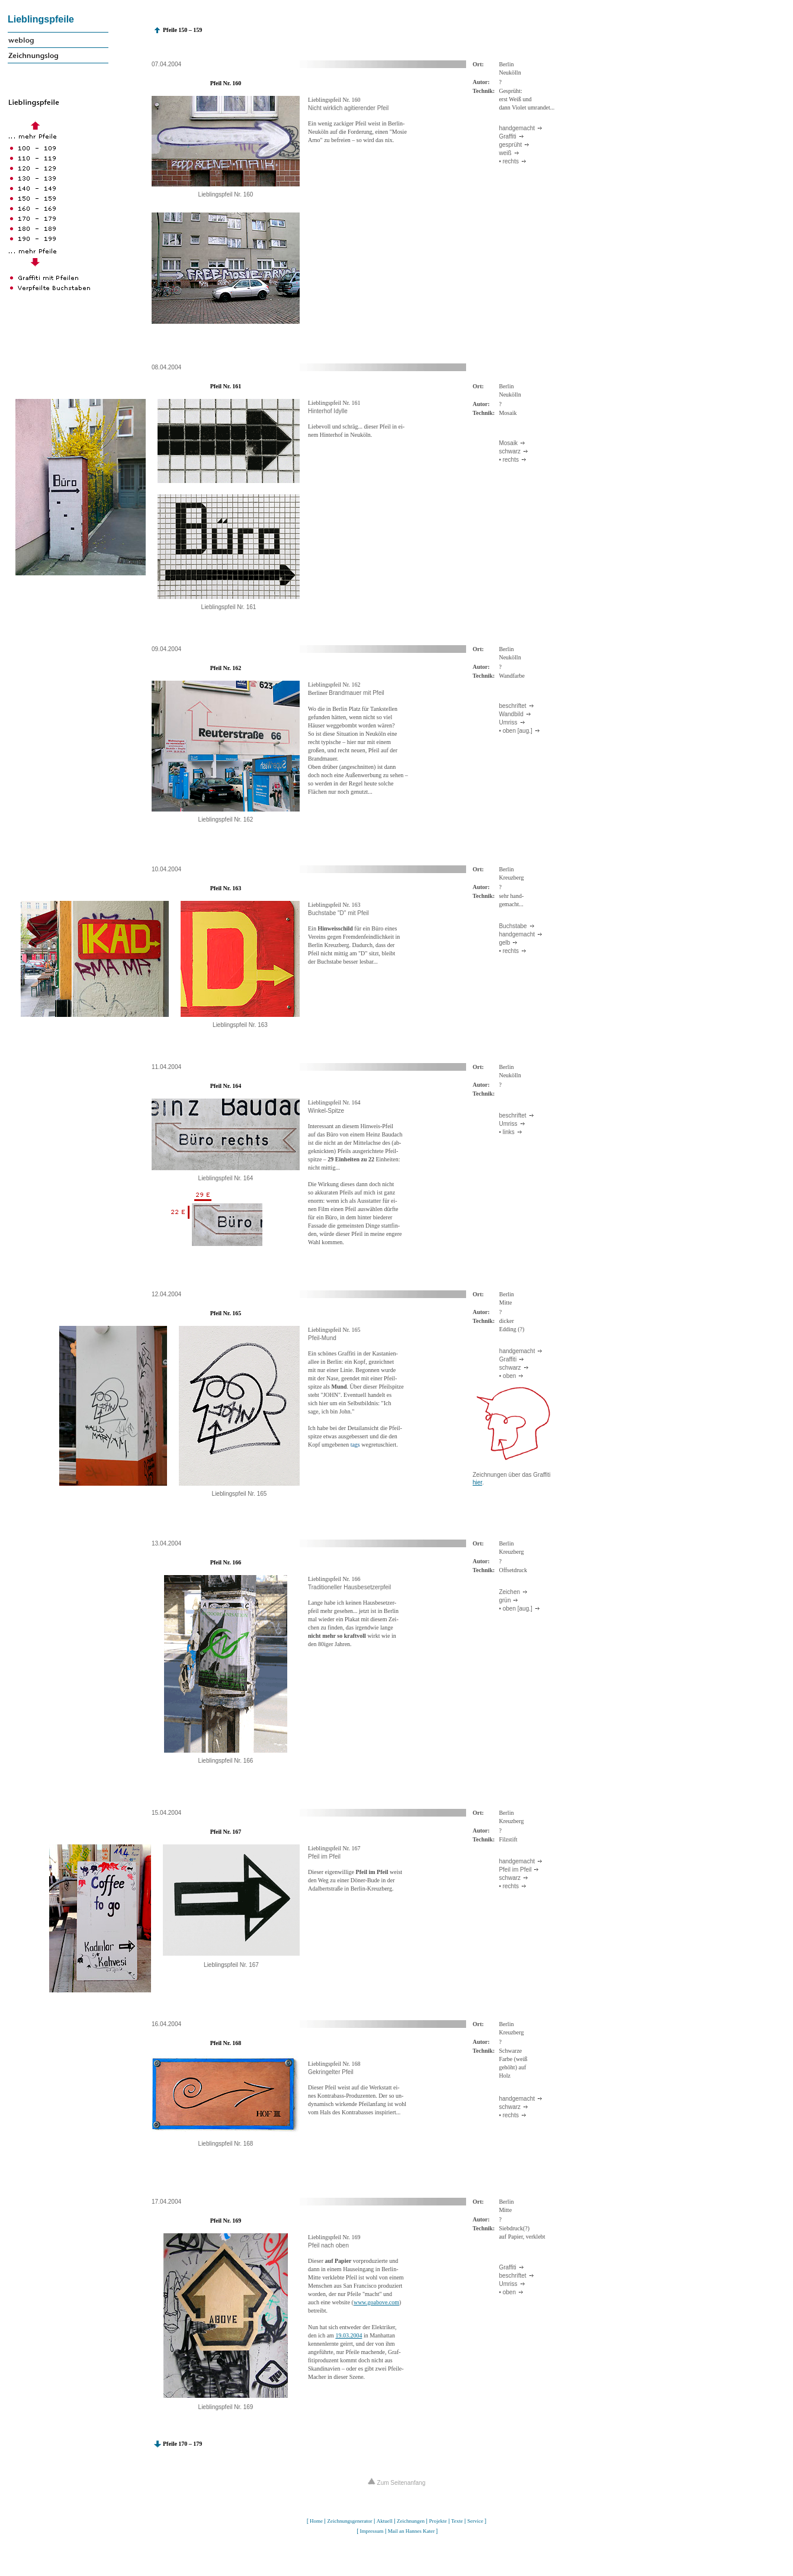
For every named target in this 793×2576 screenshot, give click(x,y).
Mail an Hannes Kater (411, 2531)
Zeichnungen (411, 2521)
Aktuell (385, 2521)
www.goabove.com (376, 2302)
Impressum (371, 2531)
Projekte (438, 2521)
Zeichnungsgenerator (349, 2521)
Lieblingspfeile (41, 19)
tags (355, 1444)
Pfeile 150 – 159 (182, 30)
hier (477, 1482)
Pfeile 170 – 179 (182, 2443)
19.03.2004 (348, 2335)
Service (475, 2521)
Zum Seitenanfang (397, 2483)
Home (316, 2521)
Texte (457, 2521)
